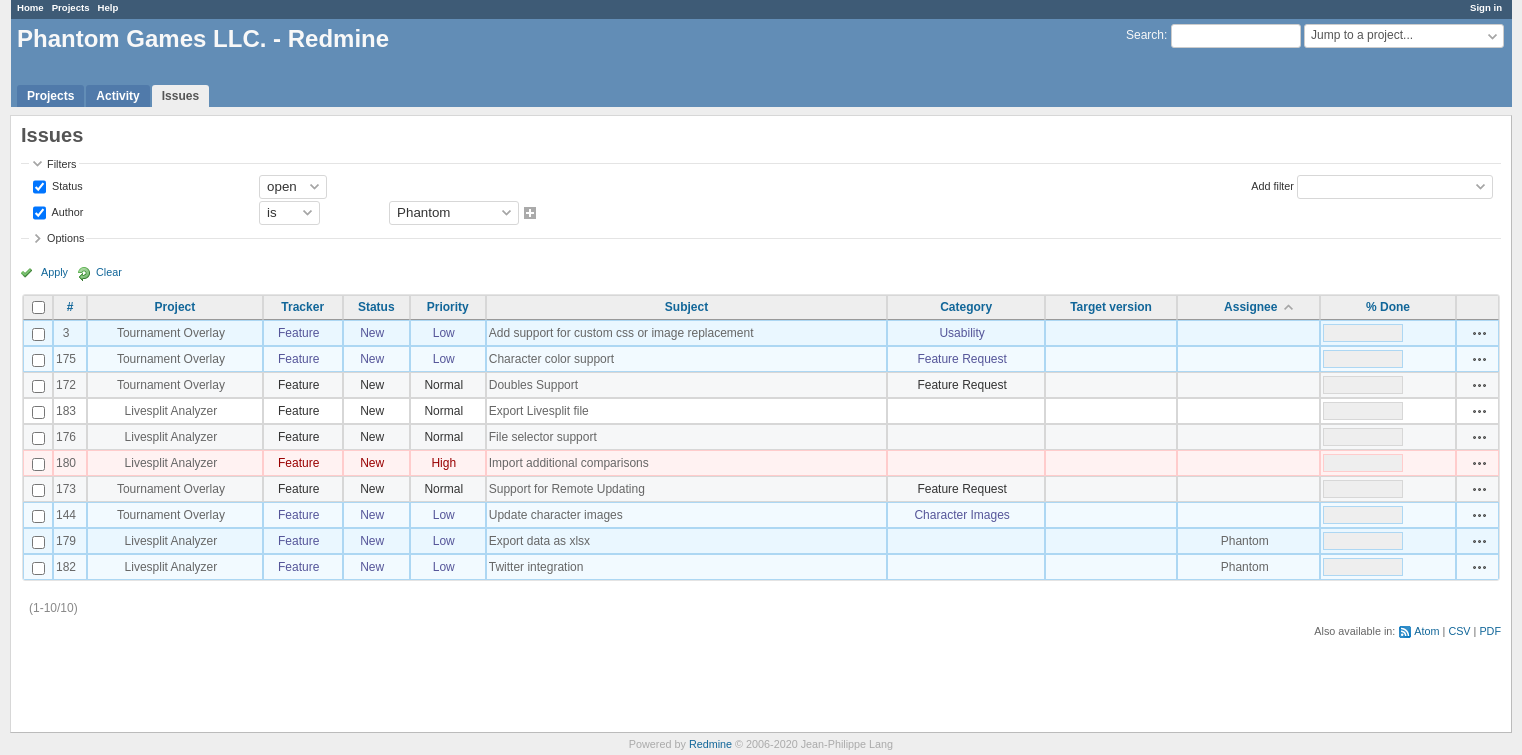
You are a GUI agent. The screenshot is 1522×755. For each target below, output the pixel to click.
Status (66, 185)
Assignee (1250, 307)
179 (66, 541)
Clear (109, 272)
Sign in (1486, 7)
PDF (1490, 631)
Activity (117, 96)
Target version (1111, 307)
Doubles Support (533, 385)
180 (66, 463)
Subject (686, 307)
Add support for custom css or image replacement (621, 333)
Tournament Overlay (171, 333)
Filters (61, 164)
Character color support (551, 359)
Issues (180, 96)
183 (66, 411)
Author (66, 211)
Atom (1426, 631)
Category (966, 307)
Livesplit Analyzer (171, 411)
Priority (448, 307)
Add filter (1272, 185)
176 (66, 437)
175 (66, 359)
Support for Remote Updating (567, 489)
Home (30, 7)
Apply (54, 272)
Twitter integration (536, 567)
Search (1145, 35)
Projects (71, 7)
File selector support (543, 437)
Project (175, 307)
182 (66, 567)
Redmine (710, 744)
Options (65, 238)
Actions (1480, 333)
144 (66, 515)
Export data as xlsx (539, 541)
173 (66, 489)
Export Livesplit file (539, 411)
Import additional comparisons (569, 463)
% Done (1388, 307)
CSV (1459, 631)
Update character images (556, 515)
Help (108, 7)
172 (66, 385)
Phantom (1245, 541)
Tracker (302, 307)
